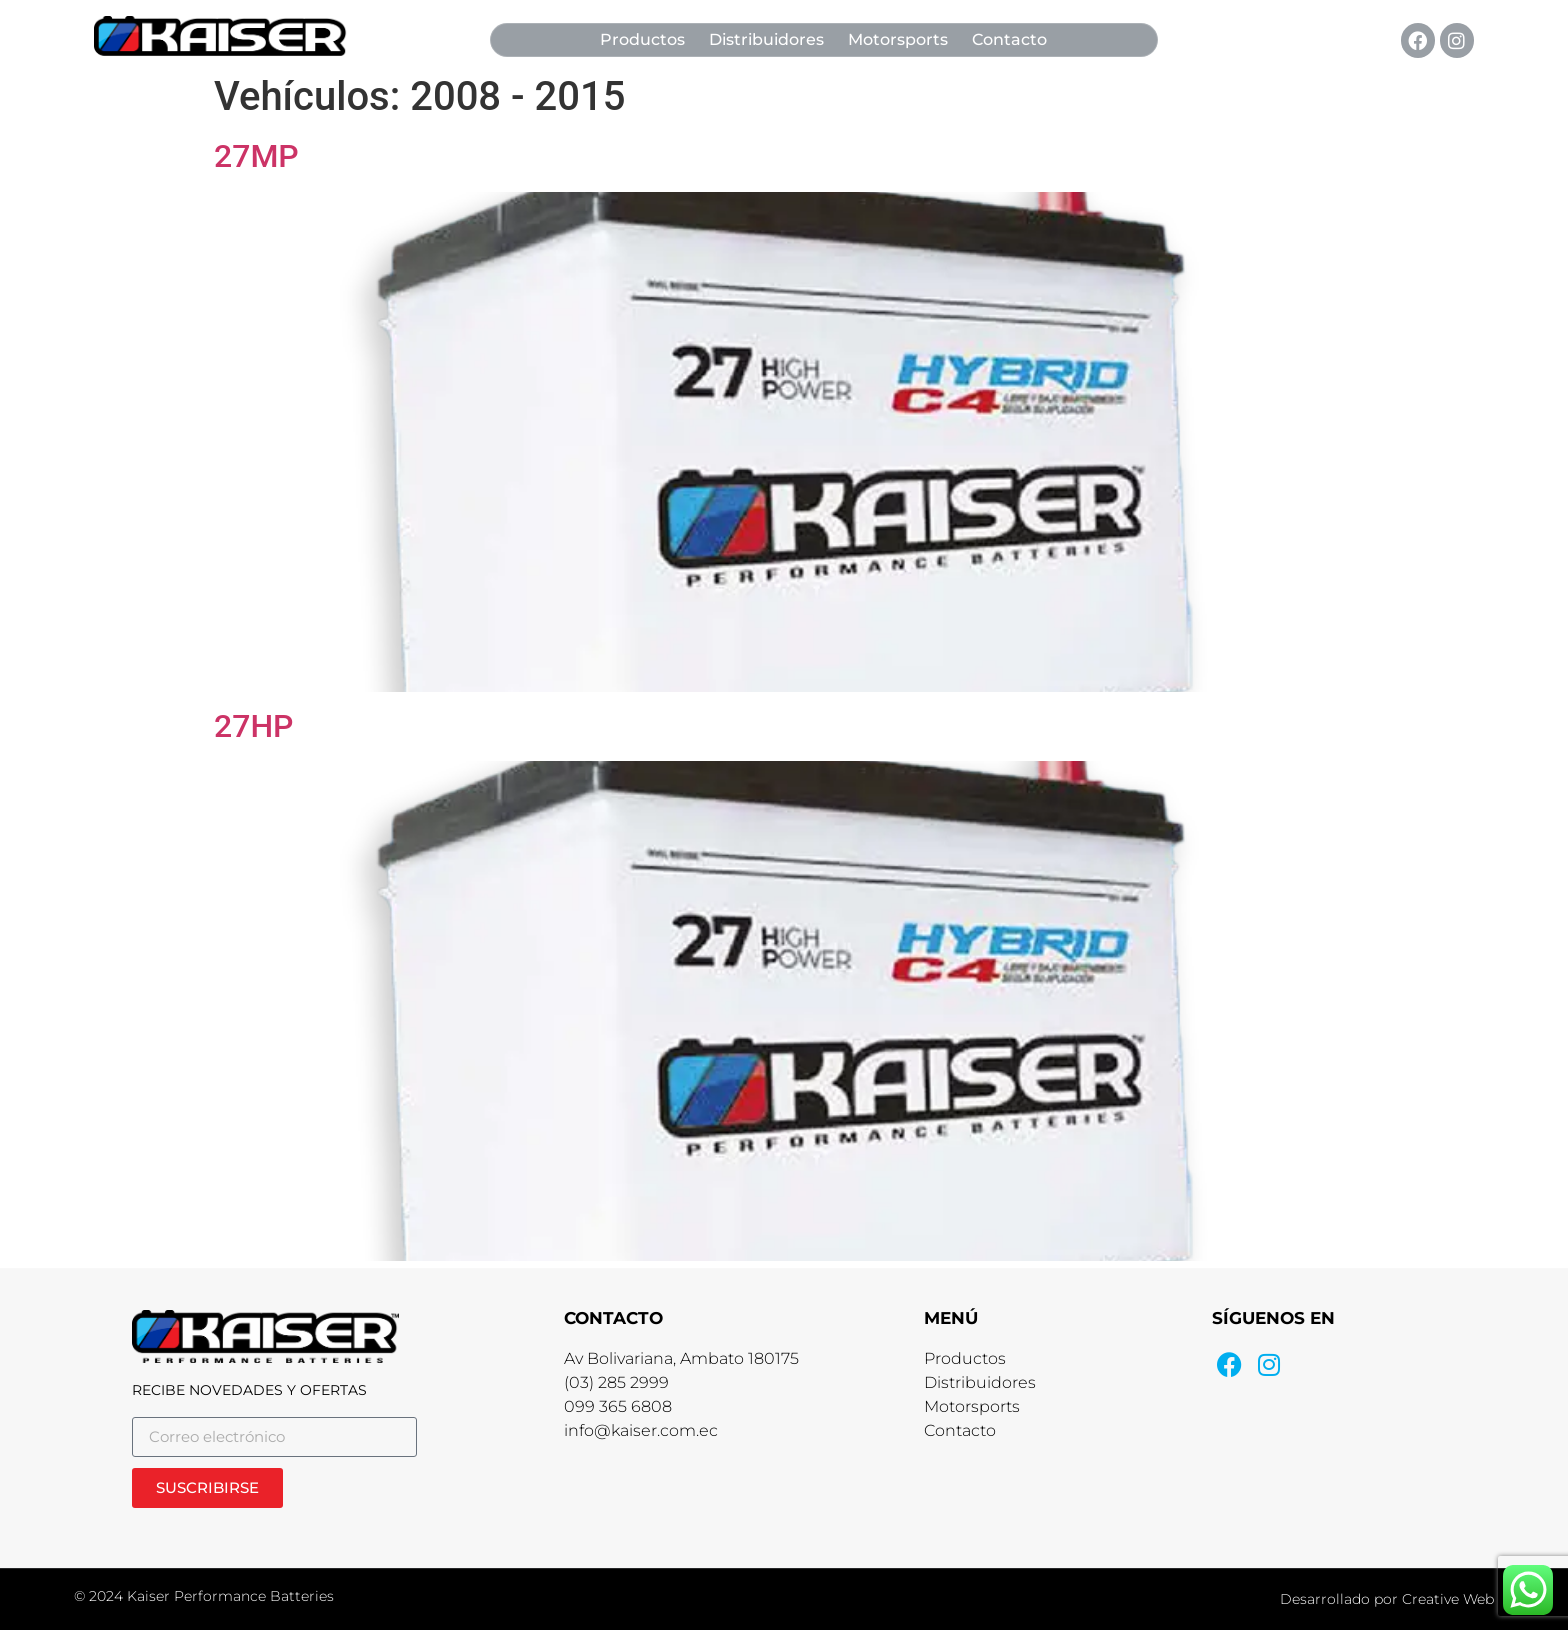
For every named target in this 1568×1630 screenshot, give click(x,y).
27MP (256, 156)
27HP (254, 726)
